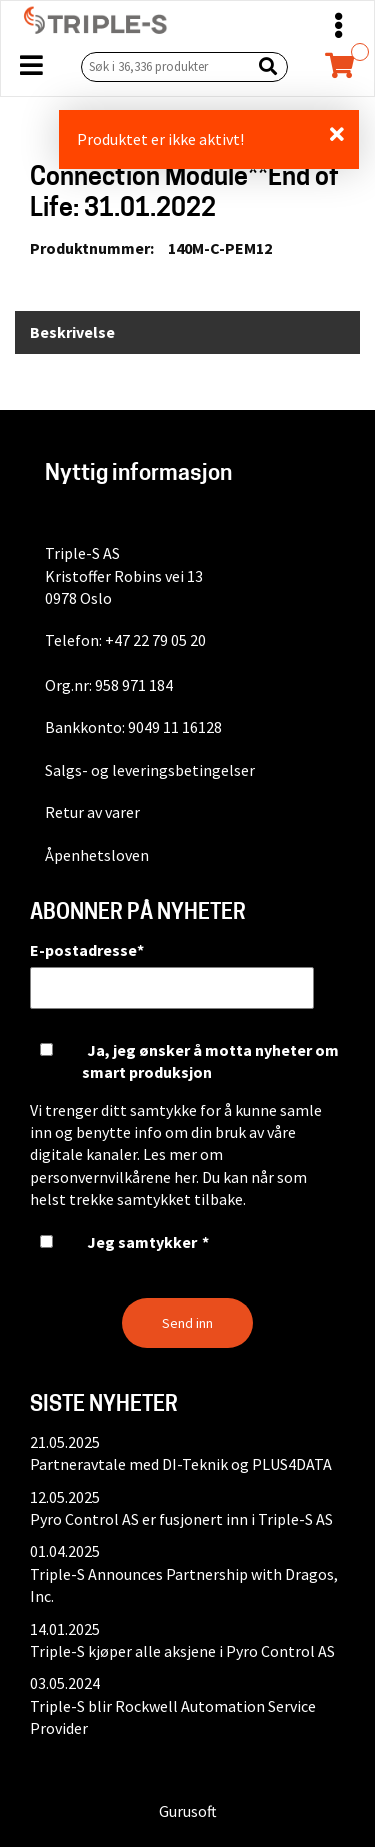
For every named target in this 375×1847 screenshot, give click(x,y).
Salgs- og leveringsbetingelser (150, 770)
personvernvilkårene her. (114, 1177)
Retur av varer (92, 812)
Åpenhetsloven (97, 855)
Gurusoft (188, 1811)
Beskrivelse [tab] (72, 332)
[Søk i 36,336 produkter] (162, 66)
